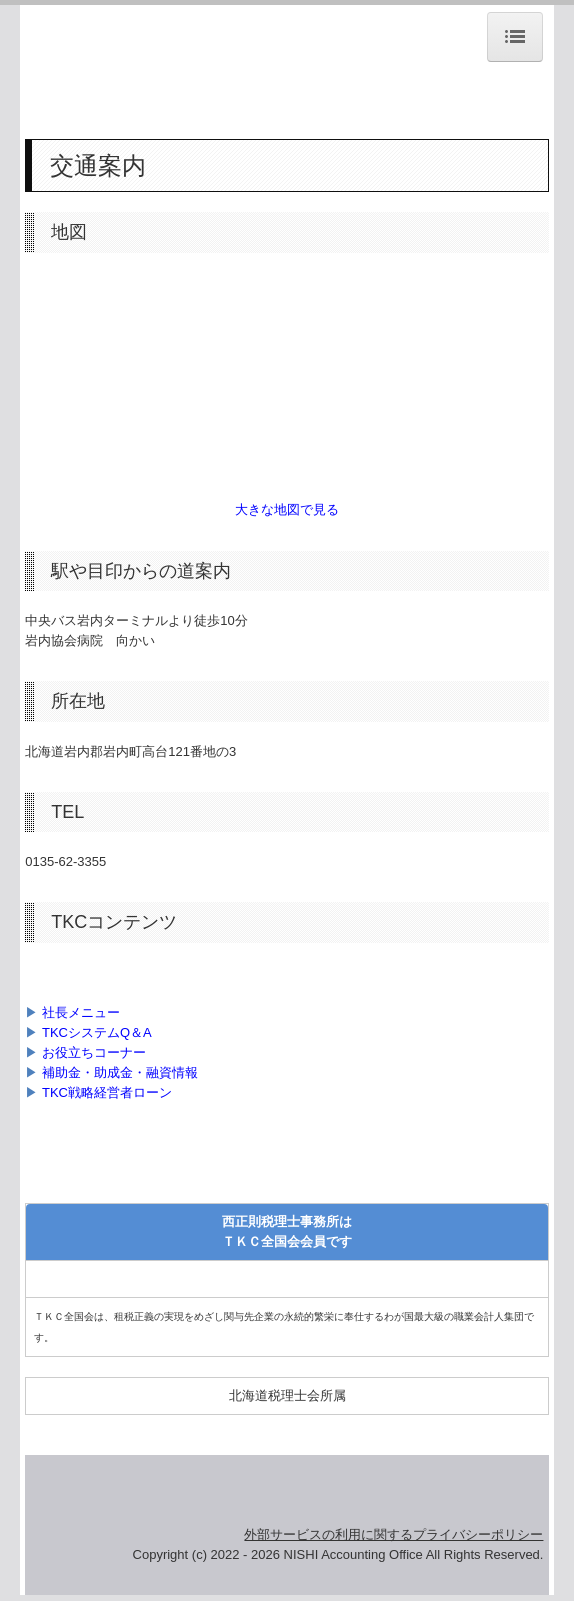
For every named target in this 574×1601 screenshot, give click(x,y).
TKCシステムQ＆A (97, 1032)
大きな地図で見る (287, 509)
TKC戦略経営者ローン (107, 1092)
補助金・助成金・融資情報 (120, 1072)
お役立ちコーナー (94, 1052)
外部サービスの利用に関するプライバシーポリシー (393, 1534)
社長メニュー (81, 1012)
